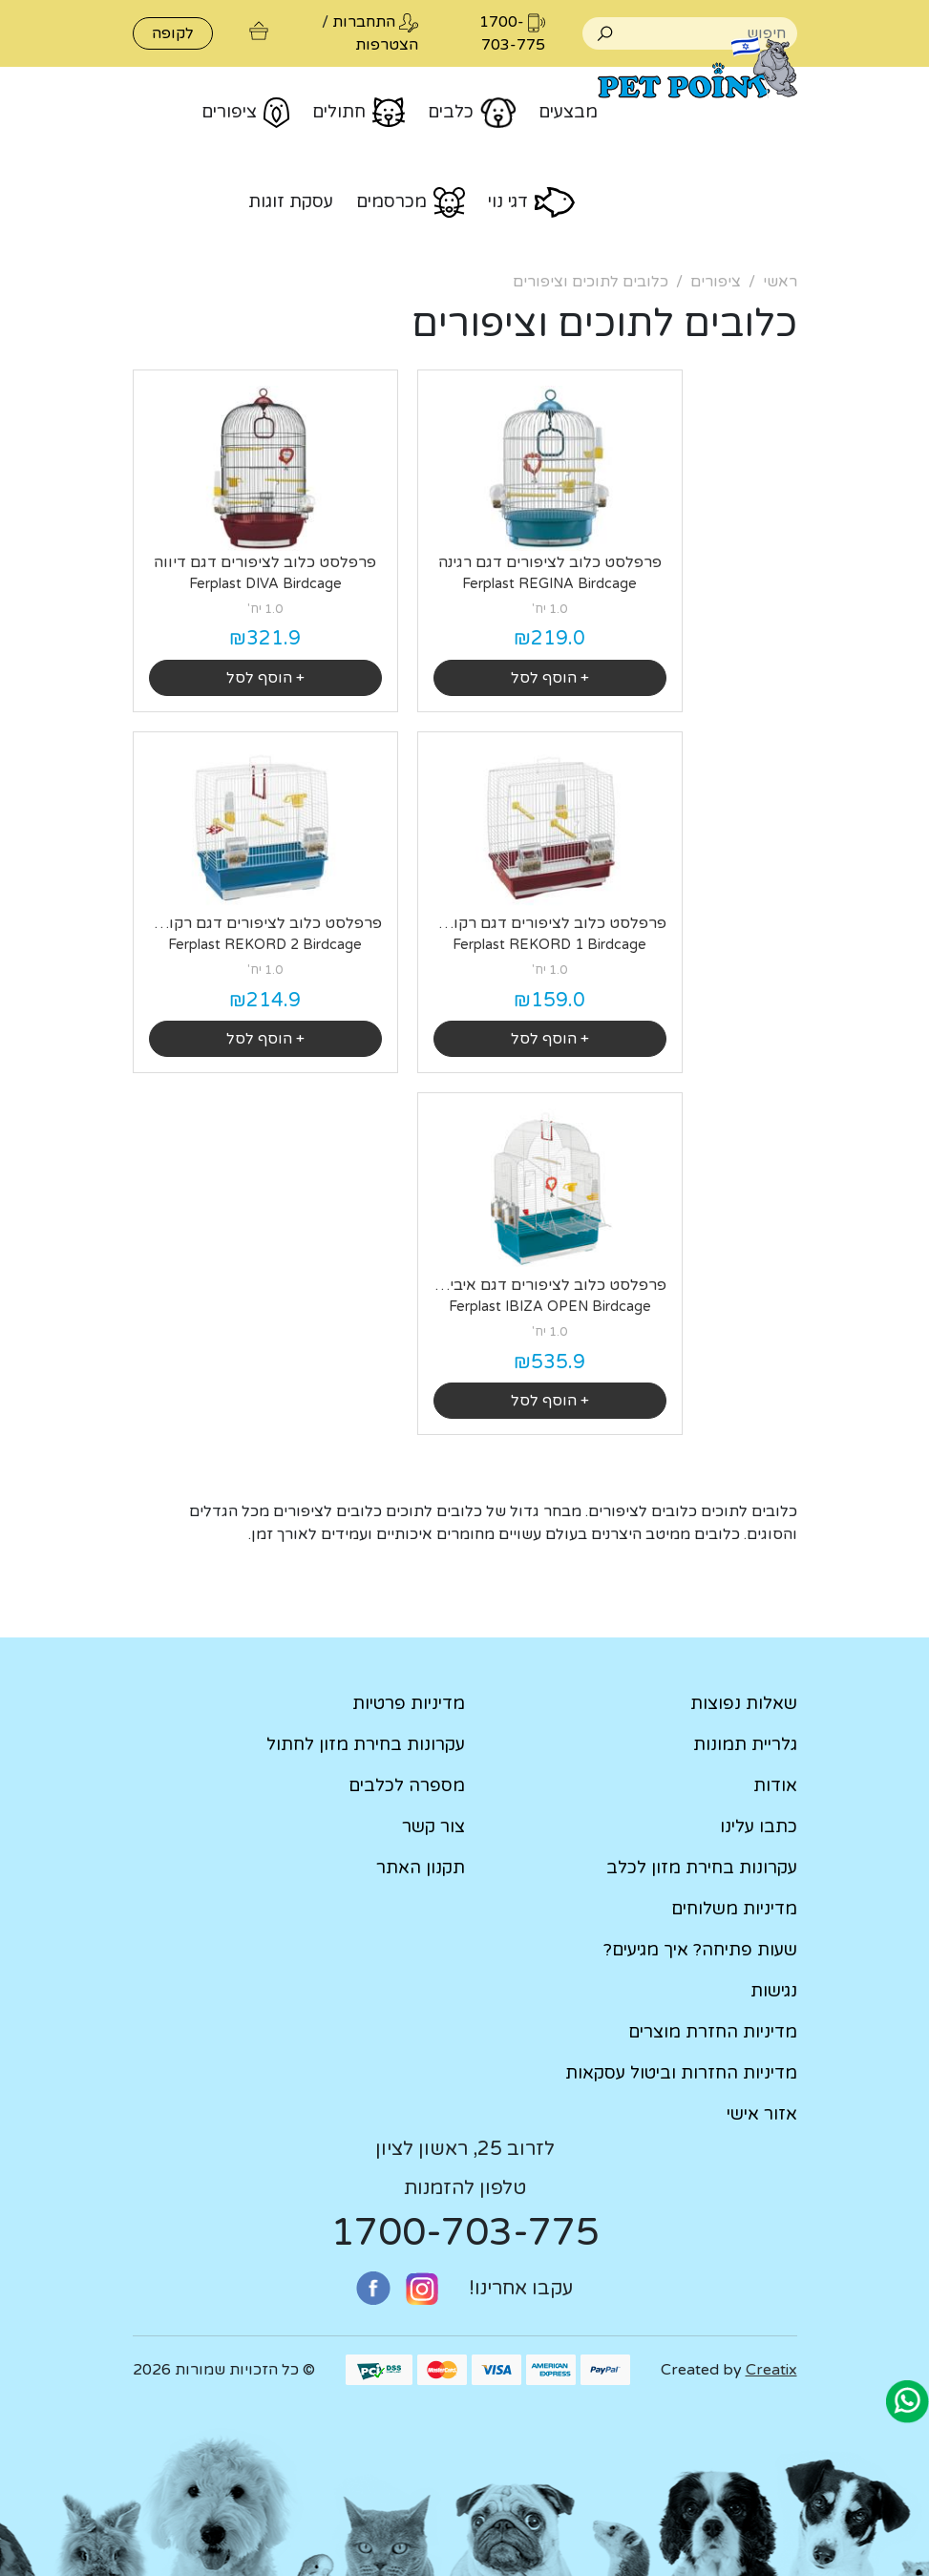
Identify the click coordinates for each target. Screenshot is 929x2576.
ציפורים (715, 281)
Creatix (771, 2369)
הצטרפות (386, 44)
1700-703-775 (465, 2232)
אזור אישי (762, 2113)
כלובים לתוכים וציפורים (590, 281)
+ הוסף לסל (550, 677)
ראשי (780, 281)
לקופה (173, 33)
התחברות (363, 22)
